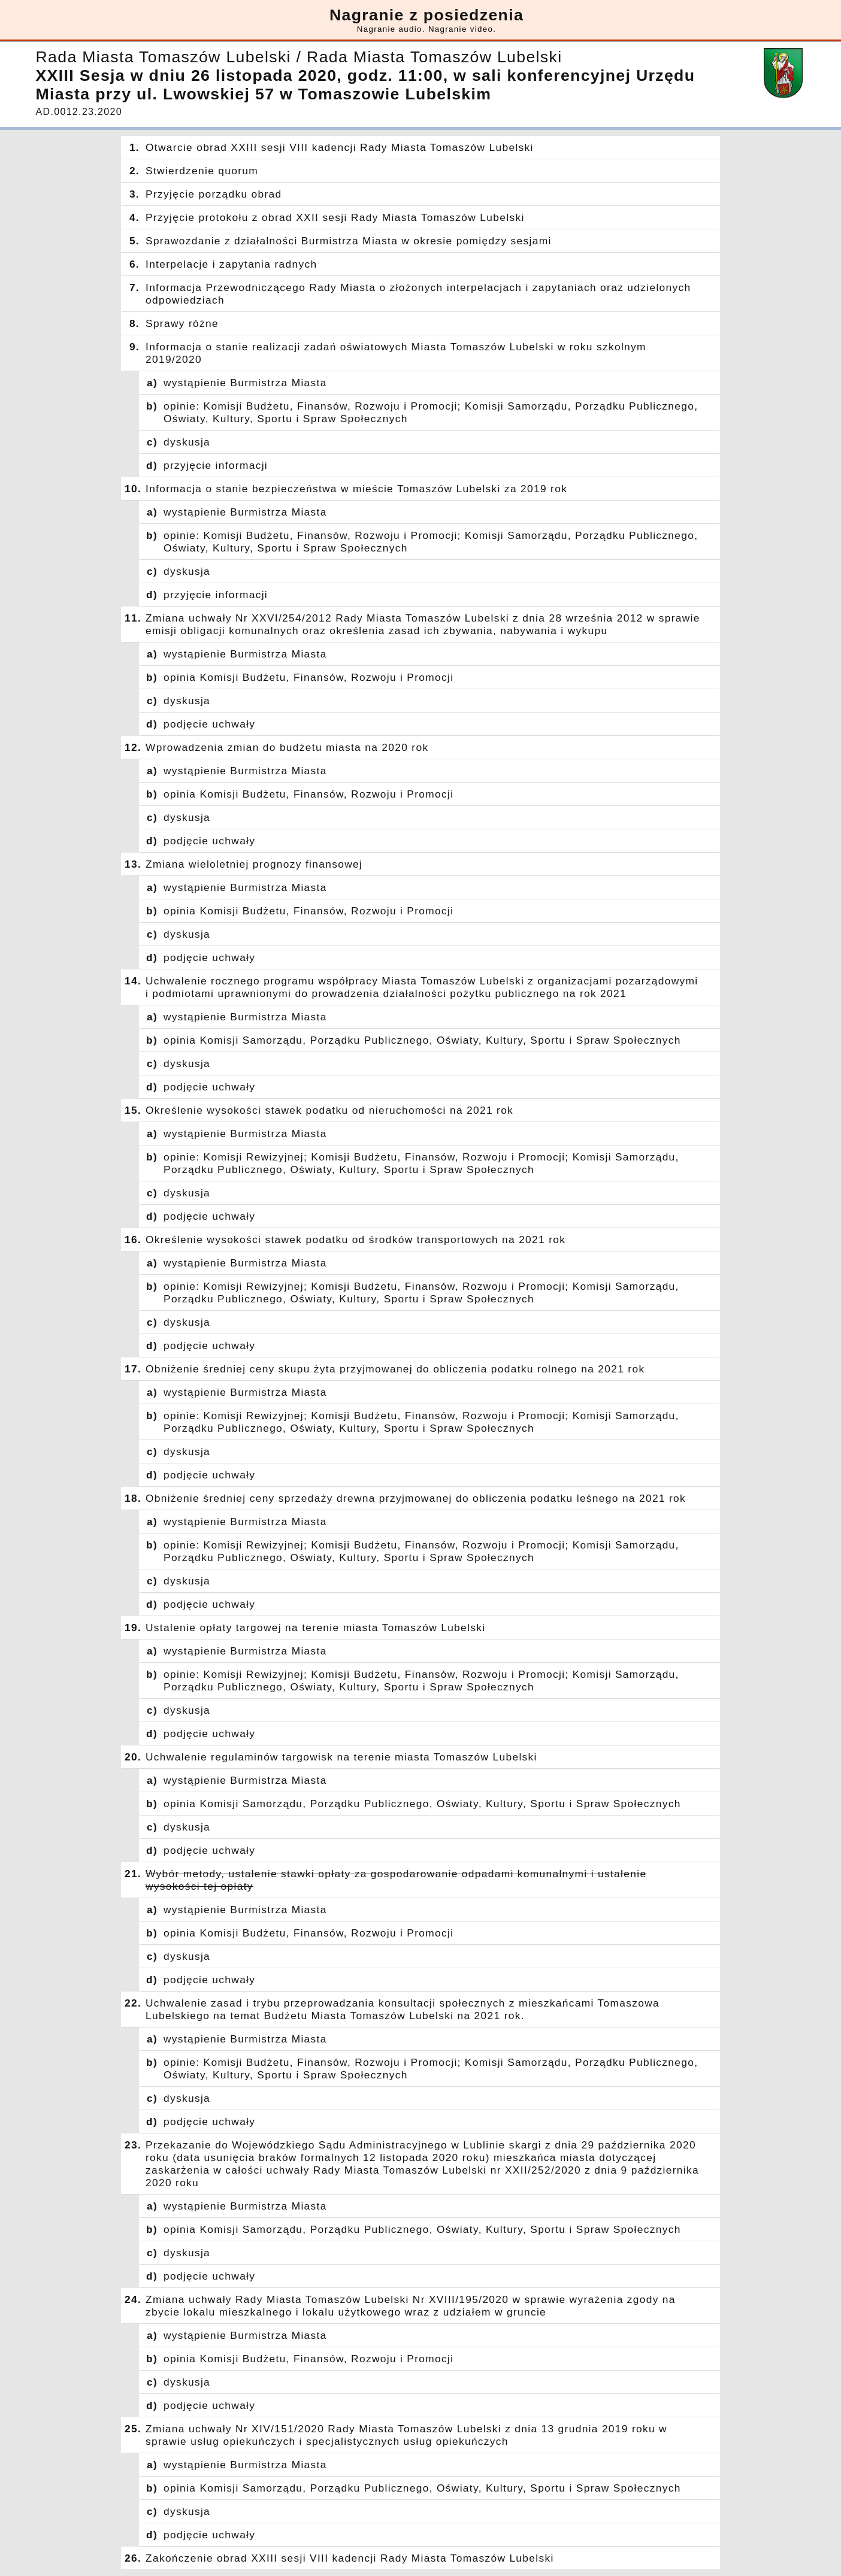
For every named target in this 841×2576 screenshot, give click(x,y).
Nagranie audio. (391, 29)
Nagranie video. (462, 29)
